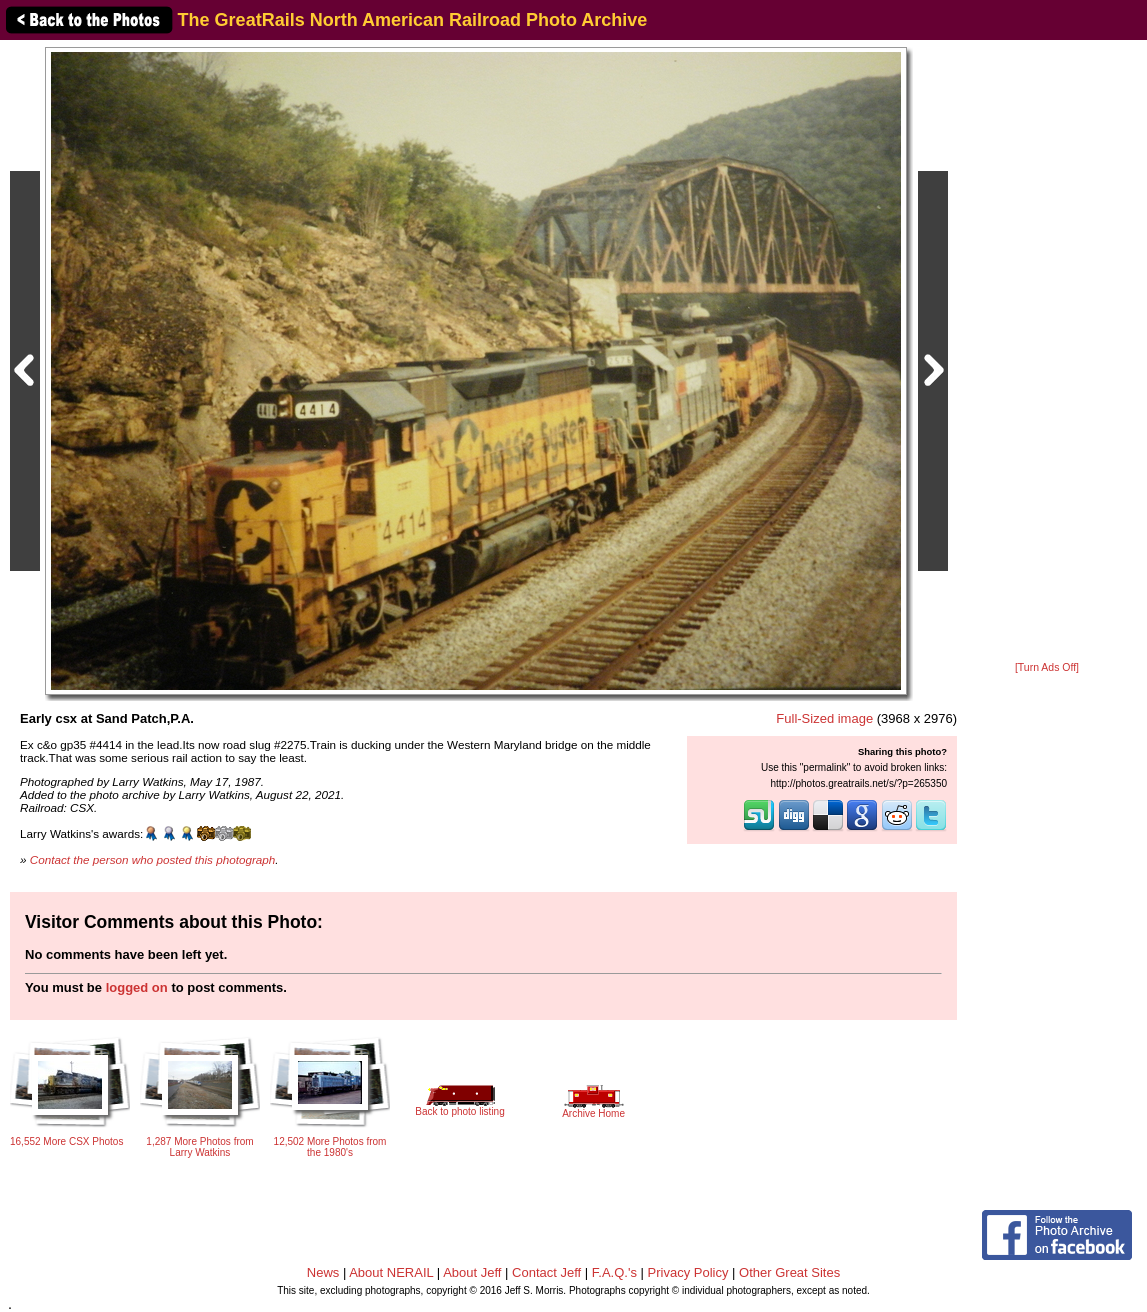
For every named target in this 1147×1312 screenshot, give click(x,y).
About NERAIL (391, 1272)
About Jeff (472, 1272)
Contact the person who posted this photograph (153, 859)
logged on (137, 987)
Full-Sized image (824, 718)
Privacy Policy (688, 1272)
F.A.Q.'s (614, 1272)
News (323, 1272)
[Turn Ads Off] (1047, 667)
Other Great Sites (789, 1272)
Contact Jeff (546, 1272)
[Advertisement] (1047, 352)
